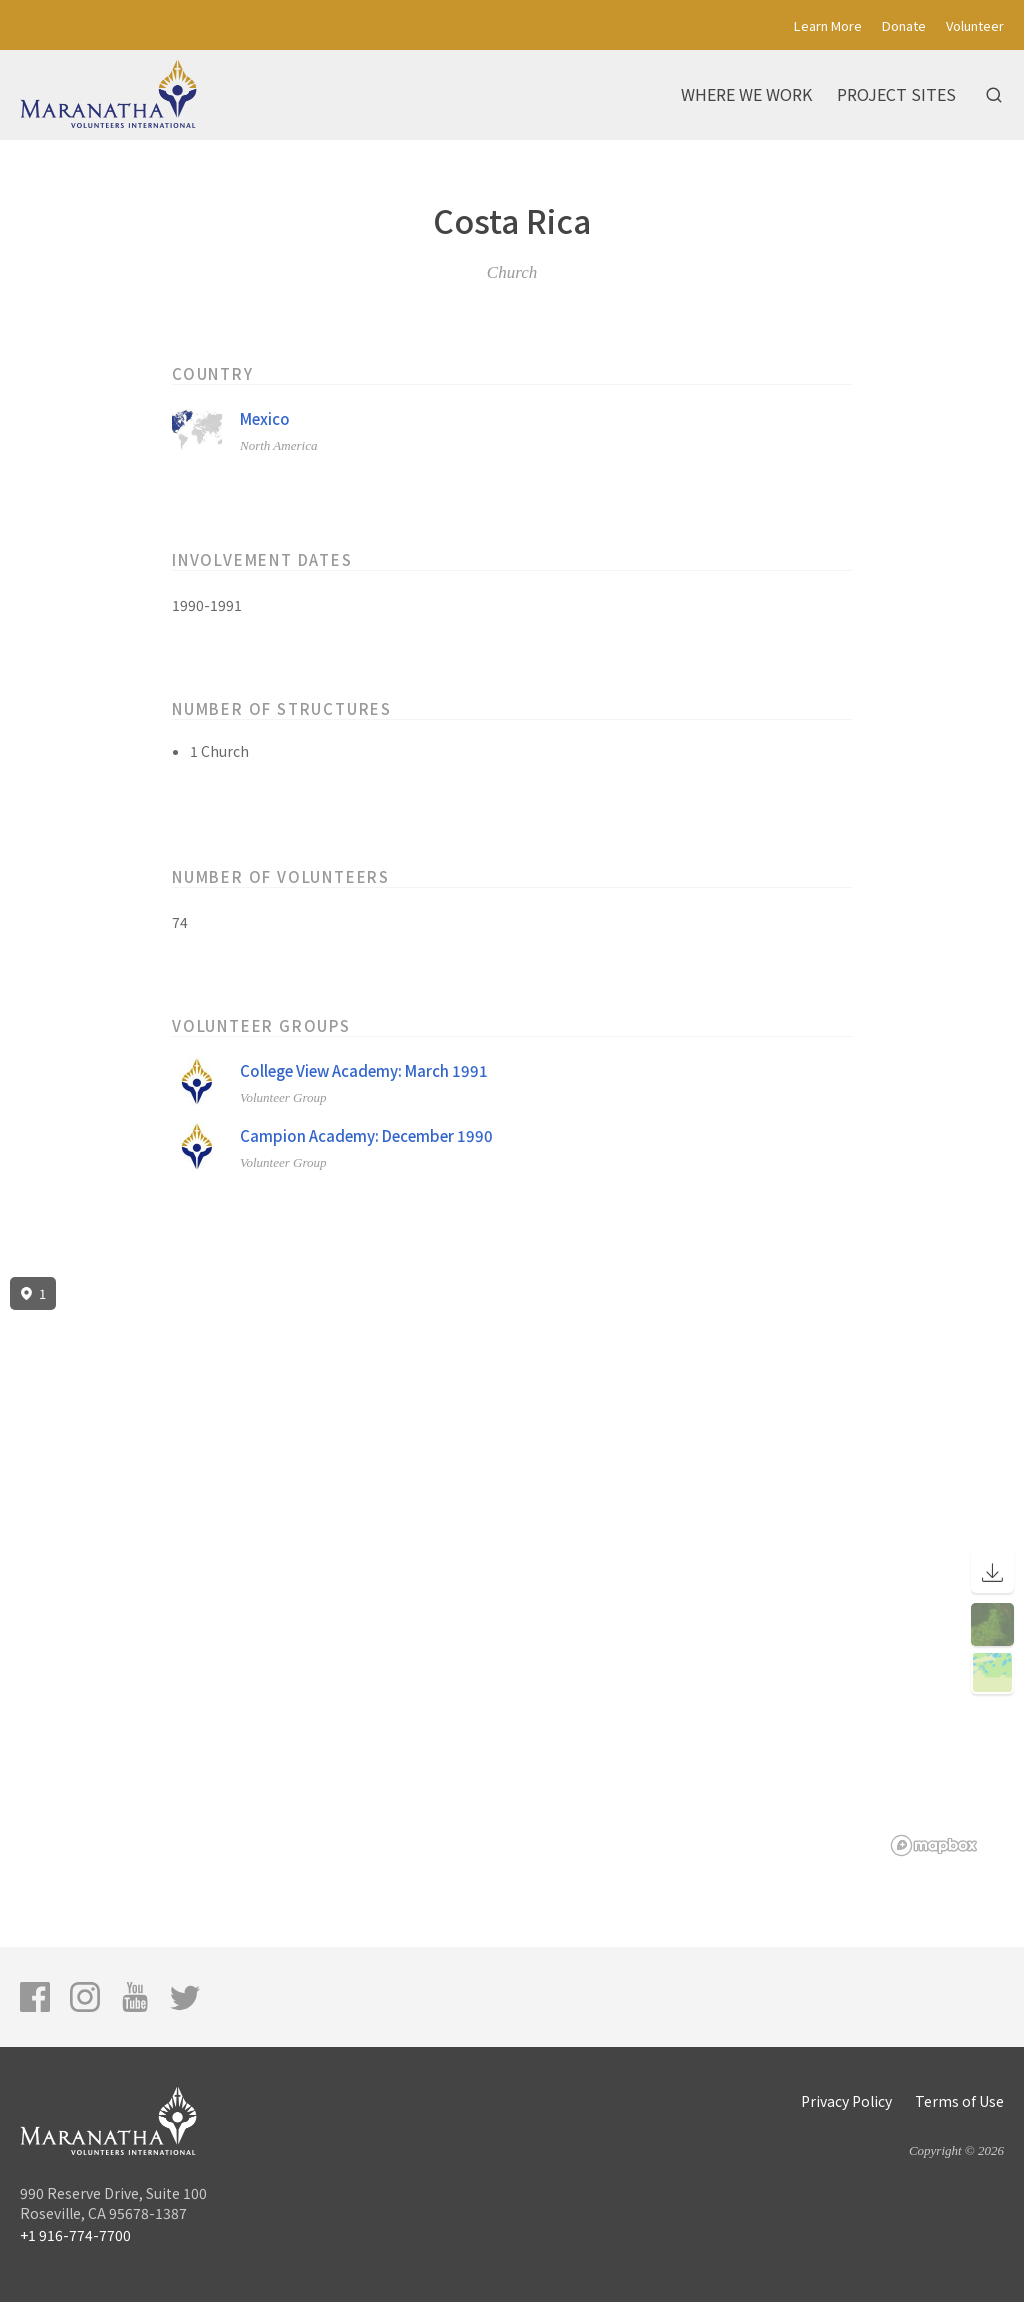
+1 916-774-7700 (75, 2235)
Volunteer (975, 25)
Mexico (265, 418)
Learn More (828, 25)
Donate (904, 25)
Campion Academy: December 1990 (366, 1135)
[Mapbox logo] (934, 1845)
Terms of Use (959, 2101)
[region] (512, 1567)
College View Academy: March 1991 (364, 1070)
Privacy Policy (846, 2101)
